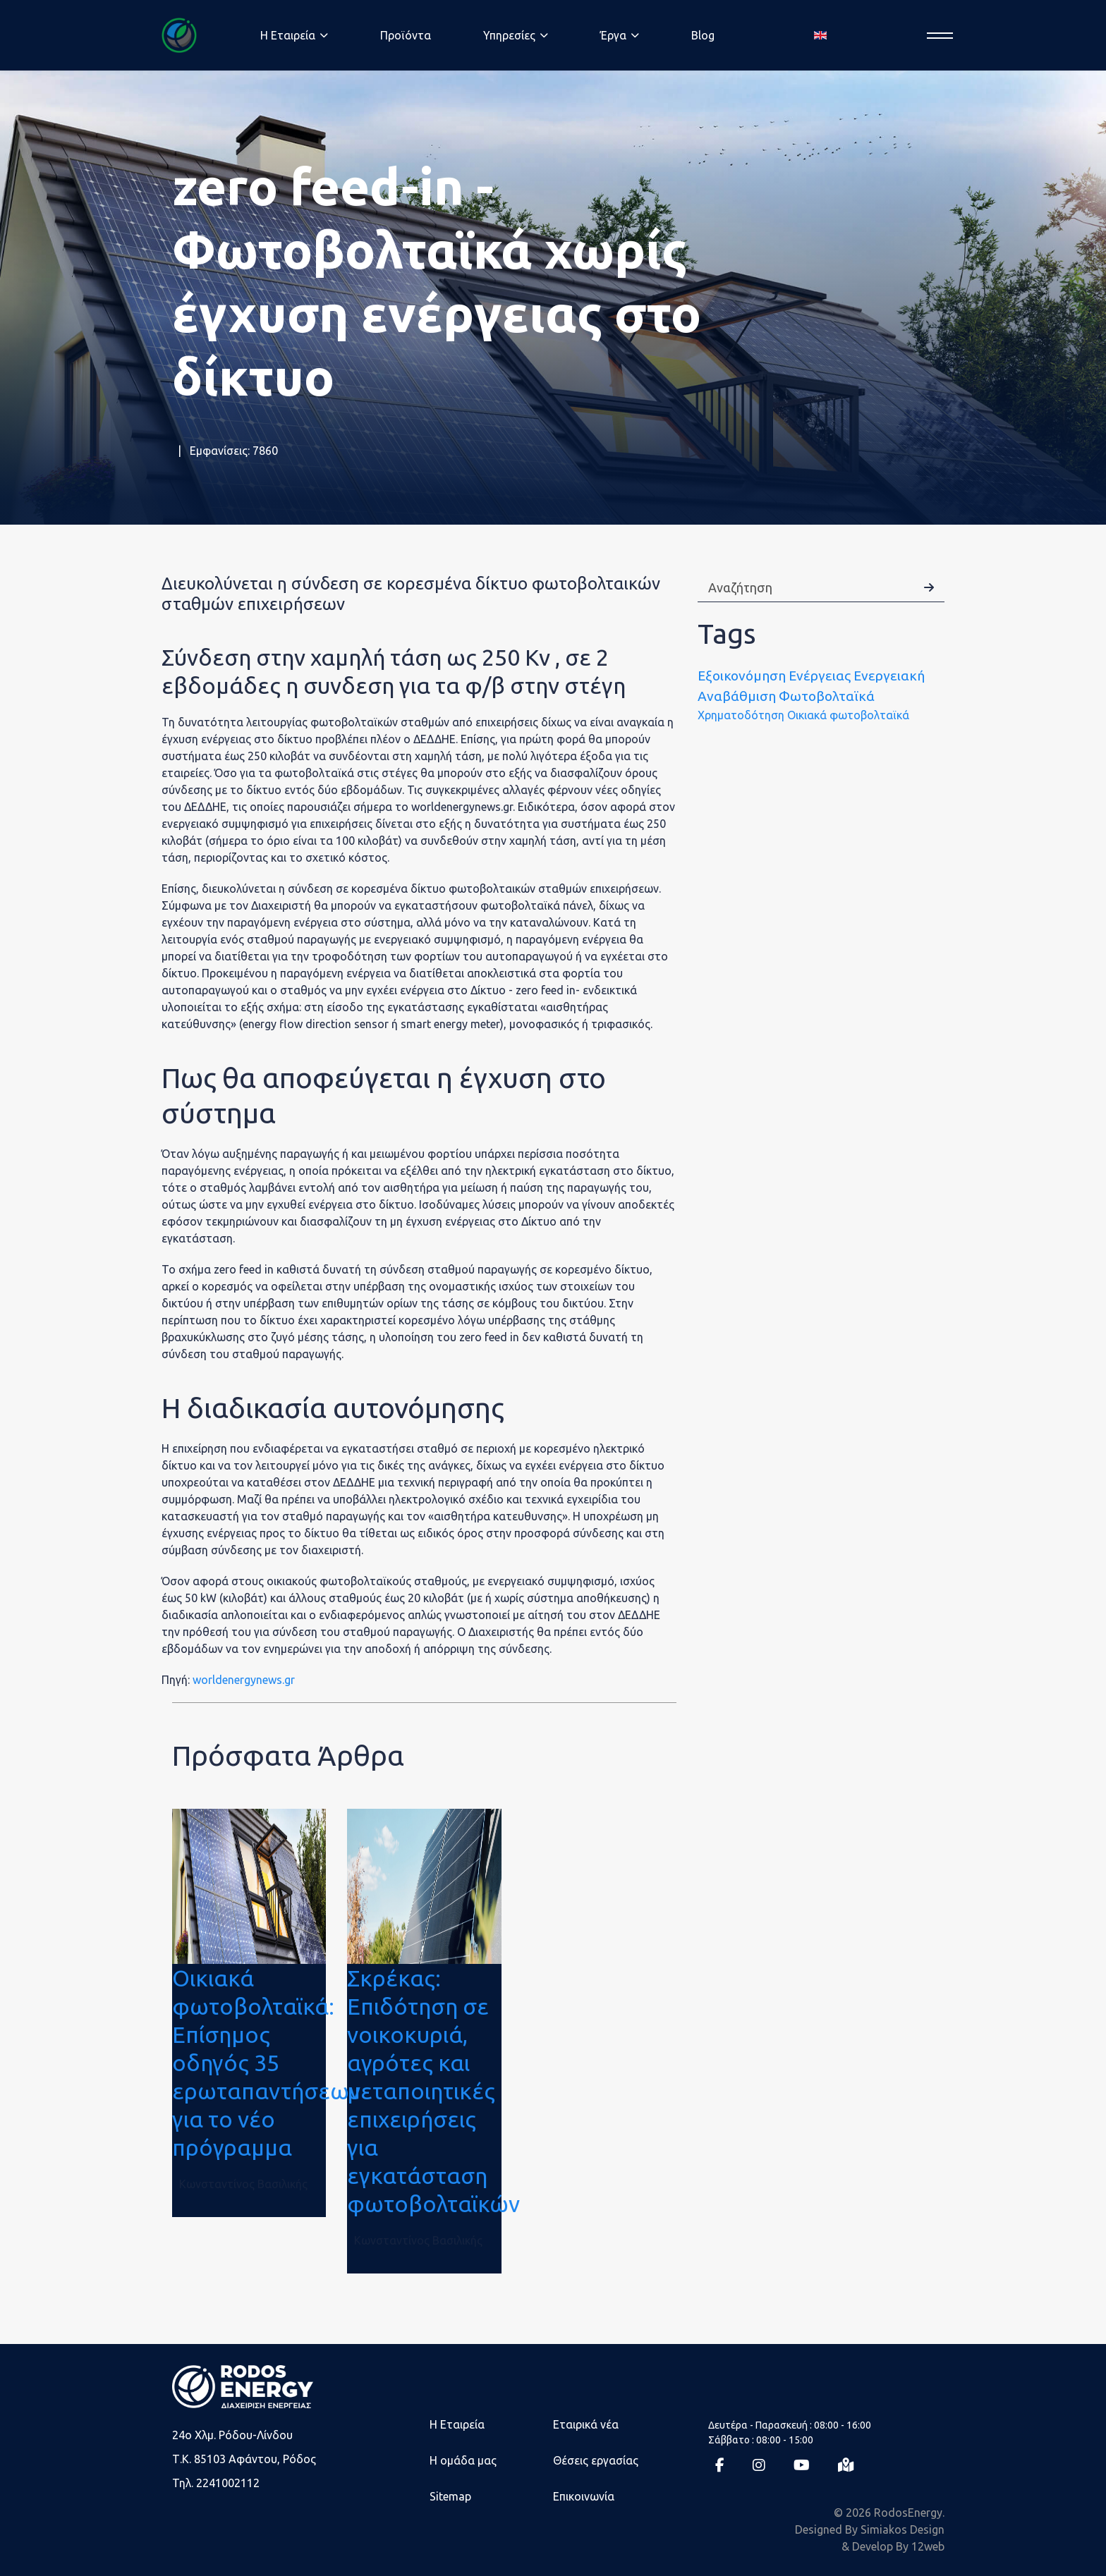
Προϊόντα (405, 35)
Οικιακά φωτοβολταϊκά (848, 715)
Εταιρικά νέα (586, 2424)
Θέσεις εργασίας (595, 2460)
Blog (703, 35)
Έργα (613, 35)
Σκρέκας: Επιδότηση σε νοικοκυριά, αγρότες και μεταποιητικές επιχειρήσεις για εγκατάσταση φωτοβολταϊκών (433, 2090)
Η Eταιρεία (287, 35)
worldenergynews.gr (244, 1679)
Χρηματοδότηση (741, 715)
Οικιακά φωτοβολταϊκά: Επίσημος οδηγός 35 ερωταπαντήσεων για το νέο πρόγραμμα (266, 2062)
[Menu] (935, 35)
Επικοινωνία (583, 2496)
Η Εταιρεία (457, 2424)
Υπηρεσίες (509, 35)
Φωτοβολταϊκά (827, 696)
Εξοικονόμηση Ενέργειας (774, 675)
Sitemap (450, 2496)
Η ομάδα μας (463, 2460)
